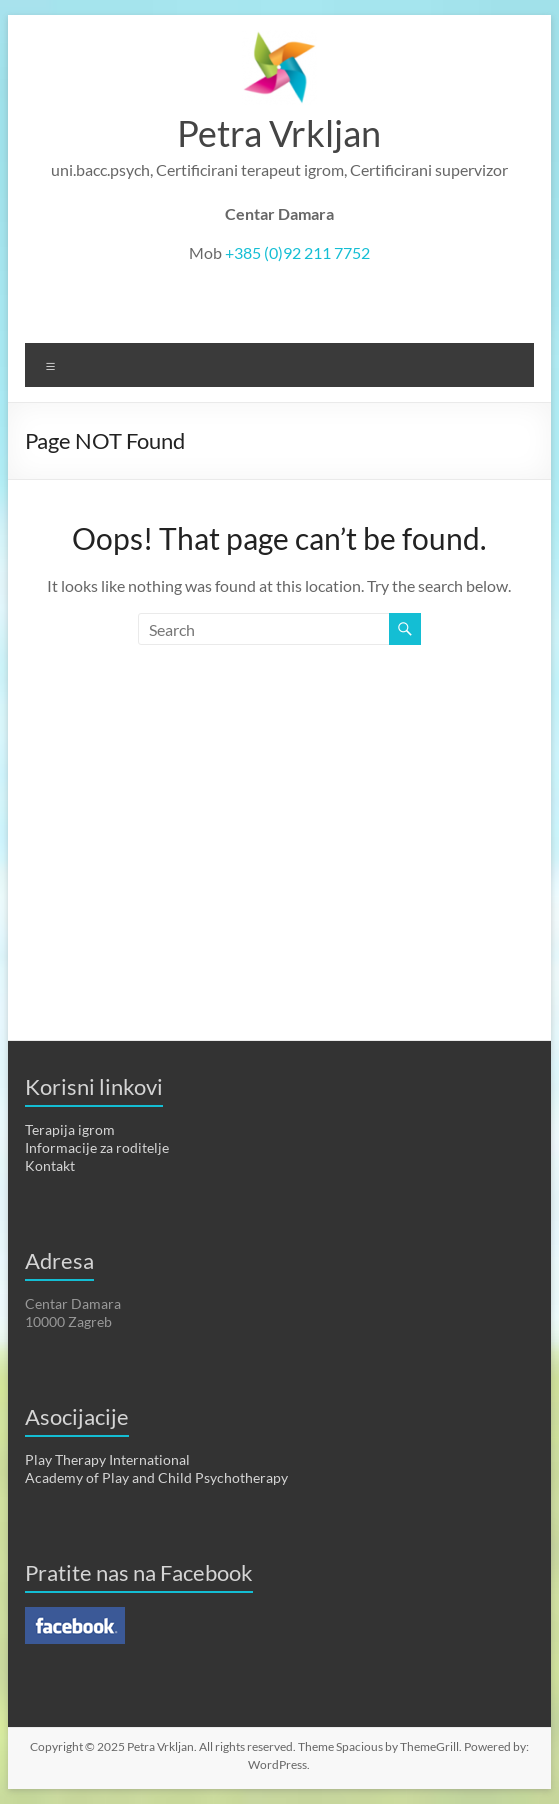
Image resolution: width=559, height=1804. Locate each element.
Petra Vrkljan (279, 133)
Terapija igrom (70, 1129)
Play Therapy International (107, 1459)
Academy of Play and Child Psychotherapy (156, 1477)
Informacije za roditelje (97, 1147)
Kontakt (50, 1165)
